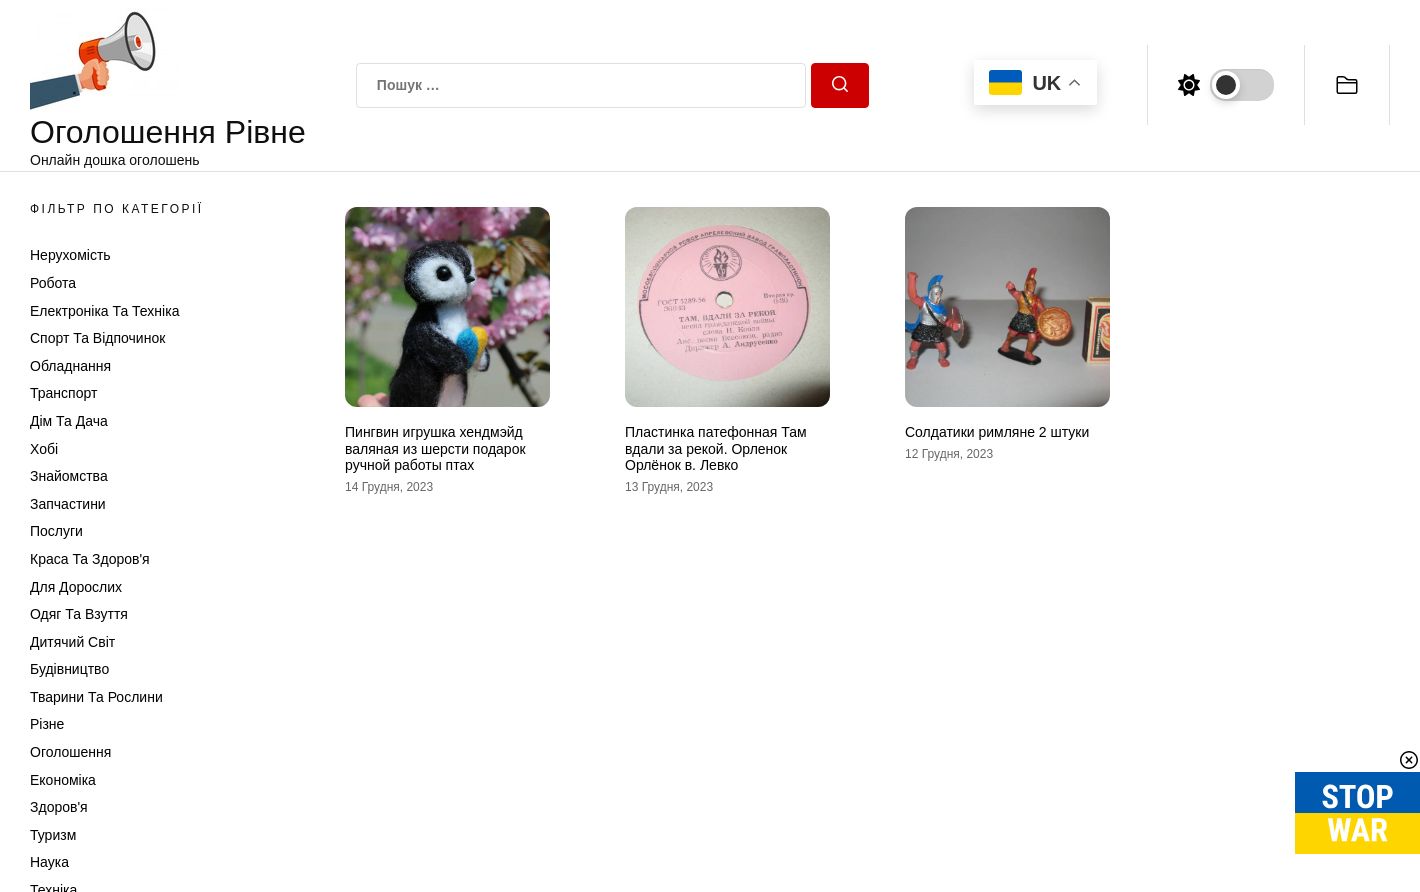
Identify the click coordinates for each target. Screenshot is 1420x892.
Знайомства (69, 476)
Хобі (44, 449)
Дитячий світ (72, 642)
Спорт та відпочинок (97, 338)
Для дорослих (76, 587)
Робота (53, 283)
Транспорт (63, 393)
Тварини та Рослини (96, 697)
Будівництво (69, 669)
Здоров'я (59, 807)
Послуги (56, 531)
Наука (49, 862)
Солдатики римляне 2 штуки (997, 432)
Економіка (63, 780)
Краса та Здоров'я (90, 559)
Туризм (53, 835)
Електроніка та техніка (104, 311)
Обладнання (70, 366)
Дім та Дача (69, 421)
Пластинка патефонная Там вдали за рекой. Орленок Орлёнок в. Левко (716, 449)
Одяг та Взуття (79, 614)
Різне (47, 724)
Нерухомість (70, 255)
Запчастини (68, 504)
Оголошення (70, 752)
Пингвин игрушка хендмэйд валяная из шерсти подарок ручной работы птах (435, 449)
